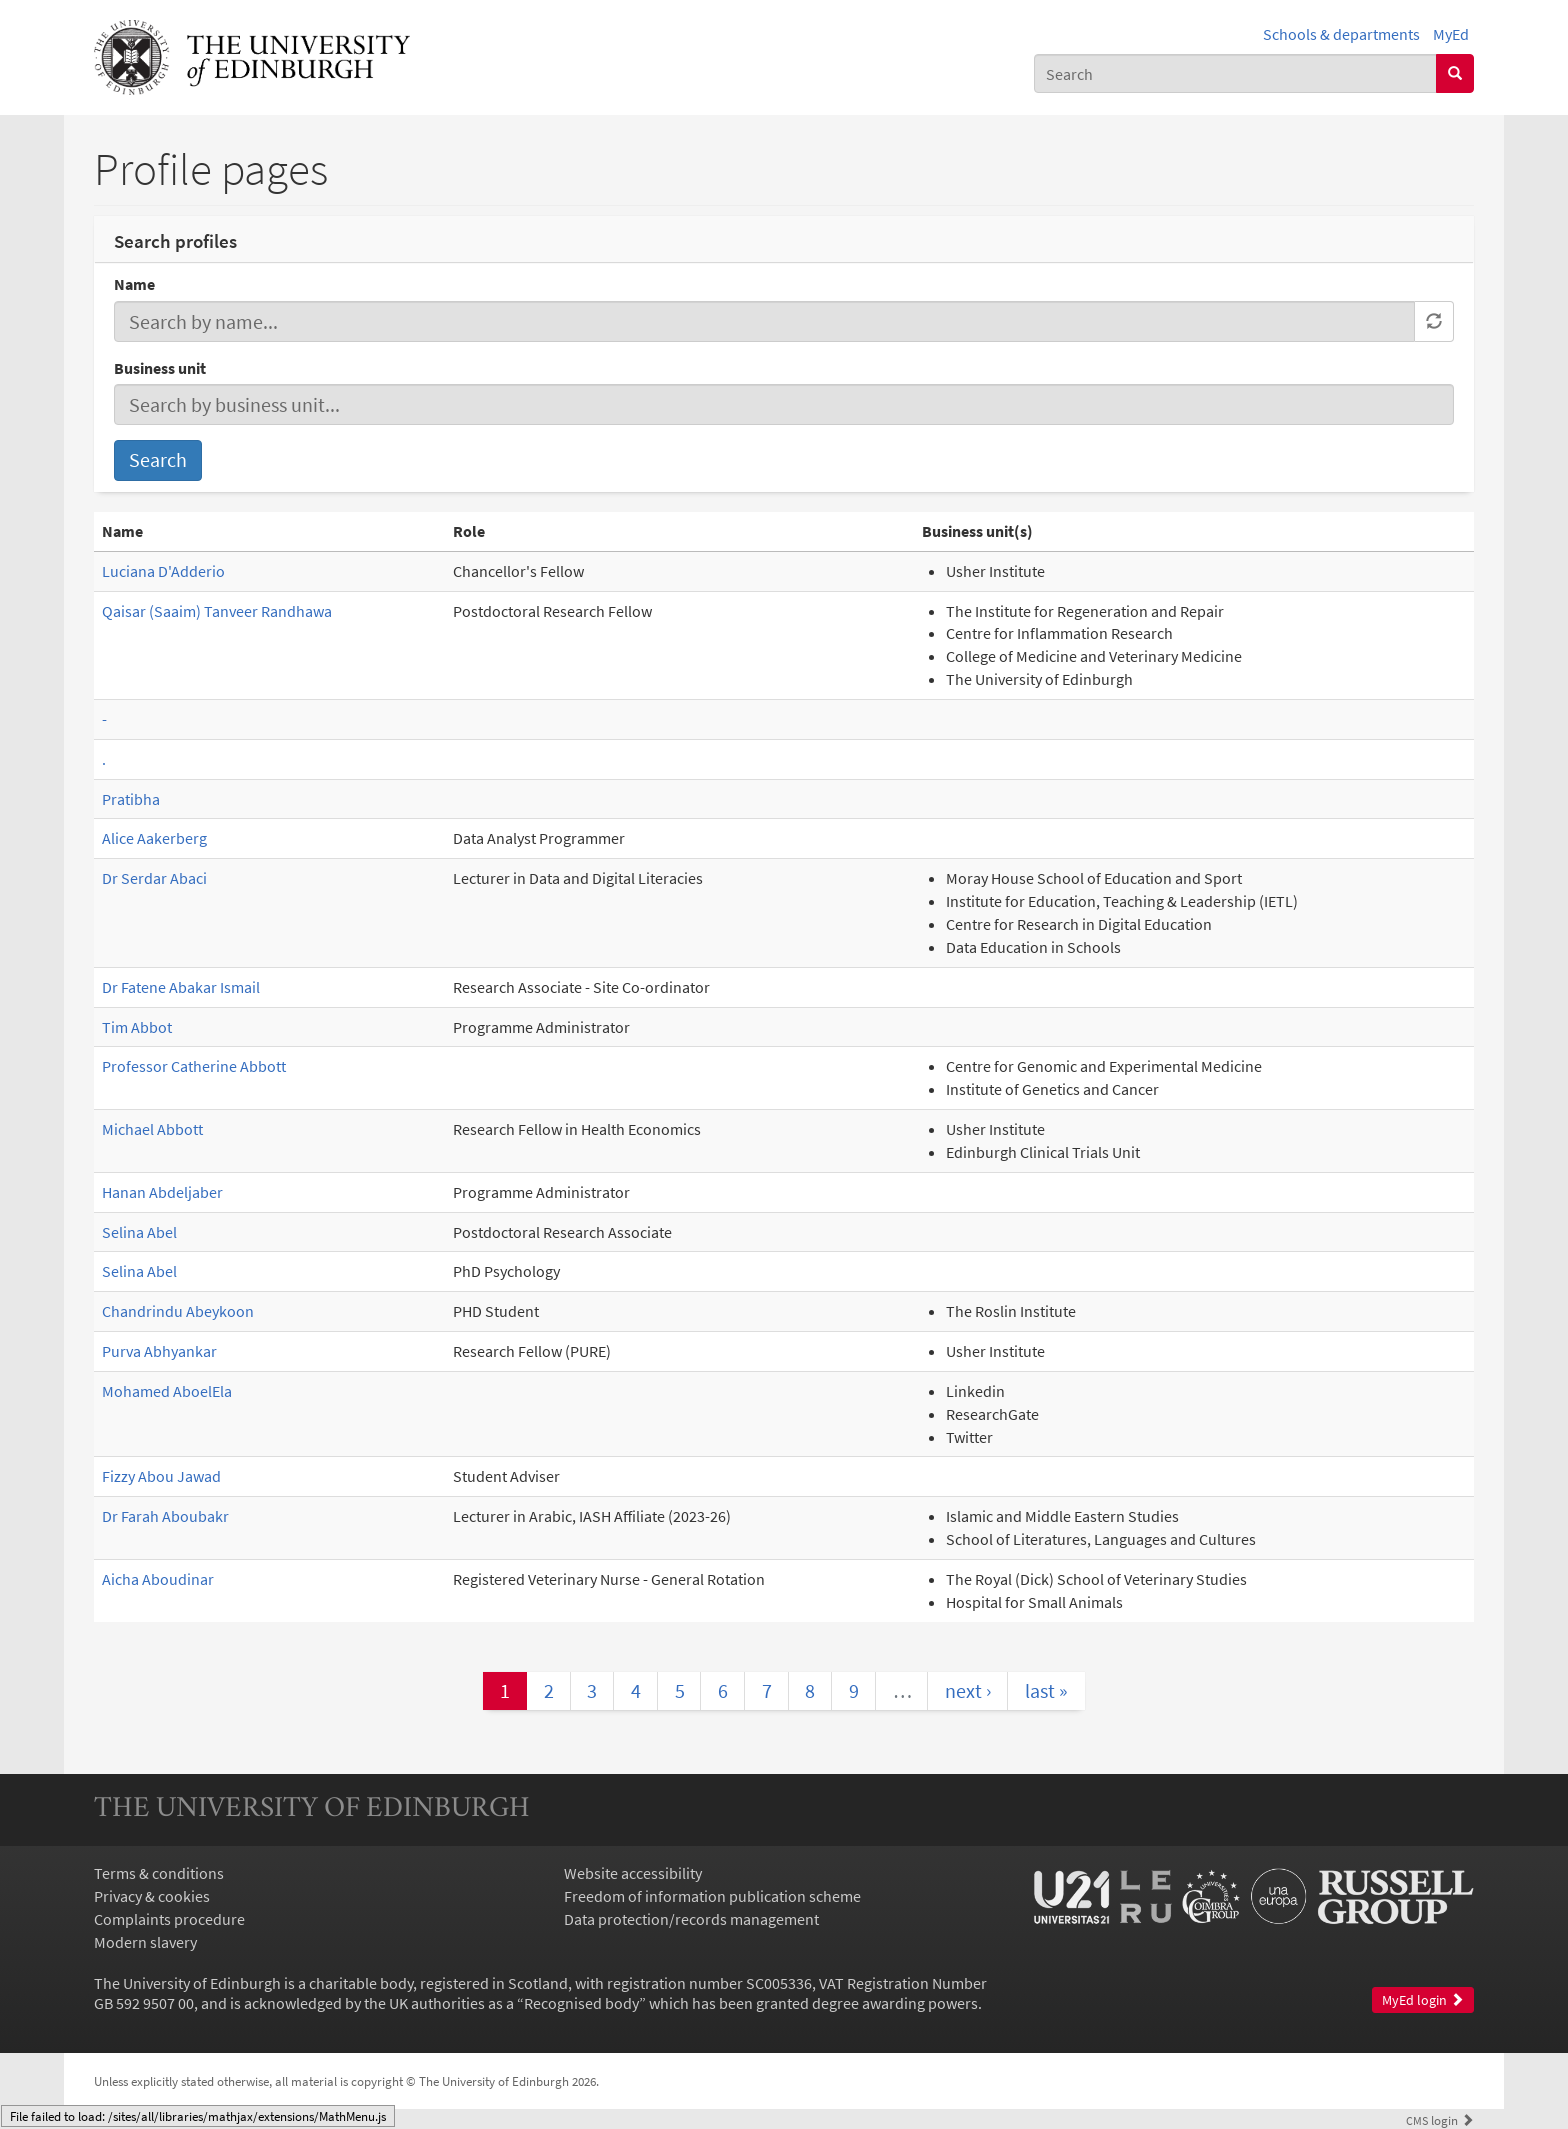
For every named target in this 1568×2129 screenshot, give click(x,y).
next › (968, 1690)
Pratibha (131, 799)
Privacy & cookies (152, 1896)
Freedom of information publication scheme (712, 1896)
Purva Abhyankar (159, 1351)
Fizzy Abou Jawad (161, 1476)
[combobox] (1235, 73)
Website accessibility (633, 1873)
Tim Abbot (137, 1027)
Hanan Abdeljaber (162, 1192)
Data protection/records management (691, 1919)
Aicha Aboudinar (158, 1579)
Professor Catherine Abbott (194, 1066)
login (1440, 2120)
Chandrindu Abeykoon (178, 1311)
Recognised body (581, 2003)
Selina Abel (139, 1232)
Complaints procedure (169, 1919)
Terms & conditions (159, 1873)
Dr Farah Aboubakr (165, 1516)
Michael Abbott (152, 1129)
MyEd (1451, 34)
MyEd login (1423, 2000)
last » (1046, 1690)
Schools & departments (1341, 34)
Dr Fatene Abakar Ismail (181, 987)
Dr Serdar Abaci (154, 878)
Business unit (160, 368)
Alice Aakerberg (154, 838)
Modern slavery (145, 1942)
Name (134, 284)
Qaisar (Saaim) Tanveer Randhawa (217, 611)
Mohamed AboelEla (167, 1391)
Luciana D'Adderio (163, 571)
